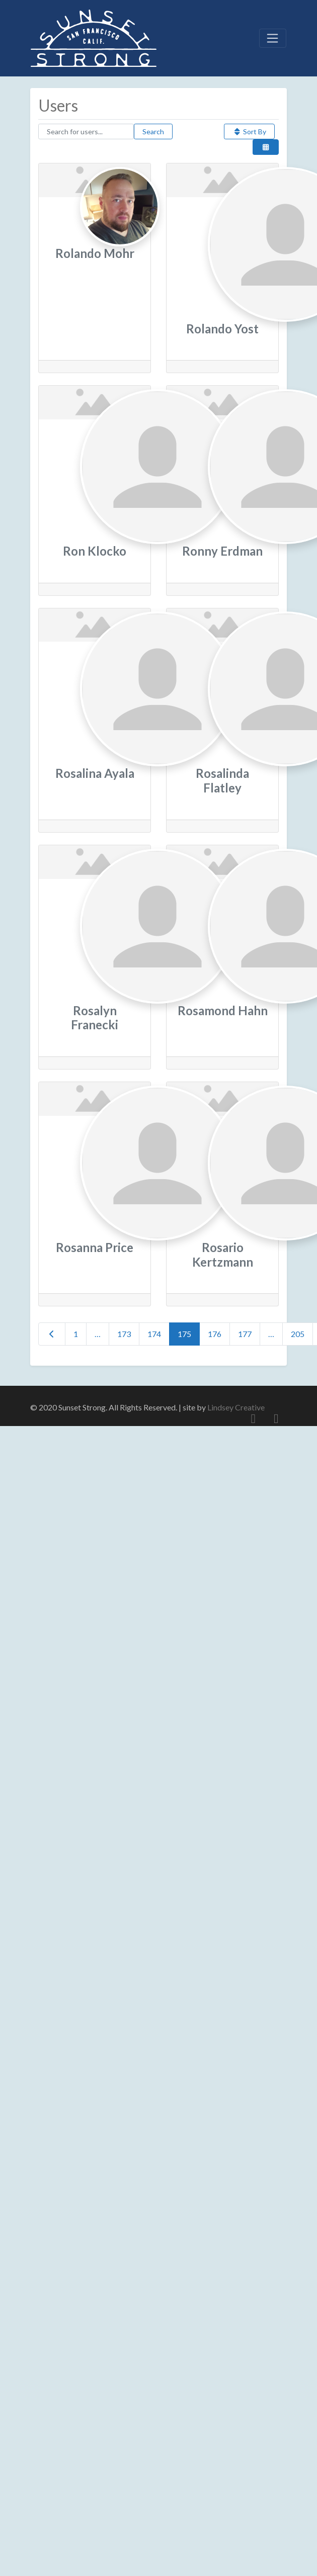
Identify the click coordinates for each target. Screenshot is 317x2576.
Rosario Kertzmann (222, 1254)
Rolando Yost (222, 328)
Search (153, 131)
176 (214, 1334)
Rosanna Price (94, 1247)
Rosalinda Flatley (222, 780)
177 (245, 1334)
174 (154, 1334)
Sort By (249, 131)
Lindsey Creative (236, 1407)
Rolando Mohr (94, 253)
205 (297, 1334)
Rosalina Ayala (94, 773)
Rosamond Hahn (223, 1010)
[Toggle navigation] (272, 38)
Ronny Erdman (222, 551)
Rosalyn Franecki (94, 1017)
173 (124, 1334)
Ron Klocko (94, 551)
